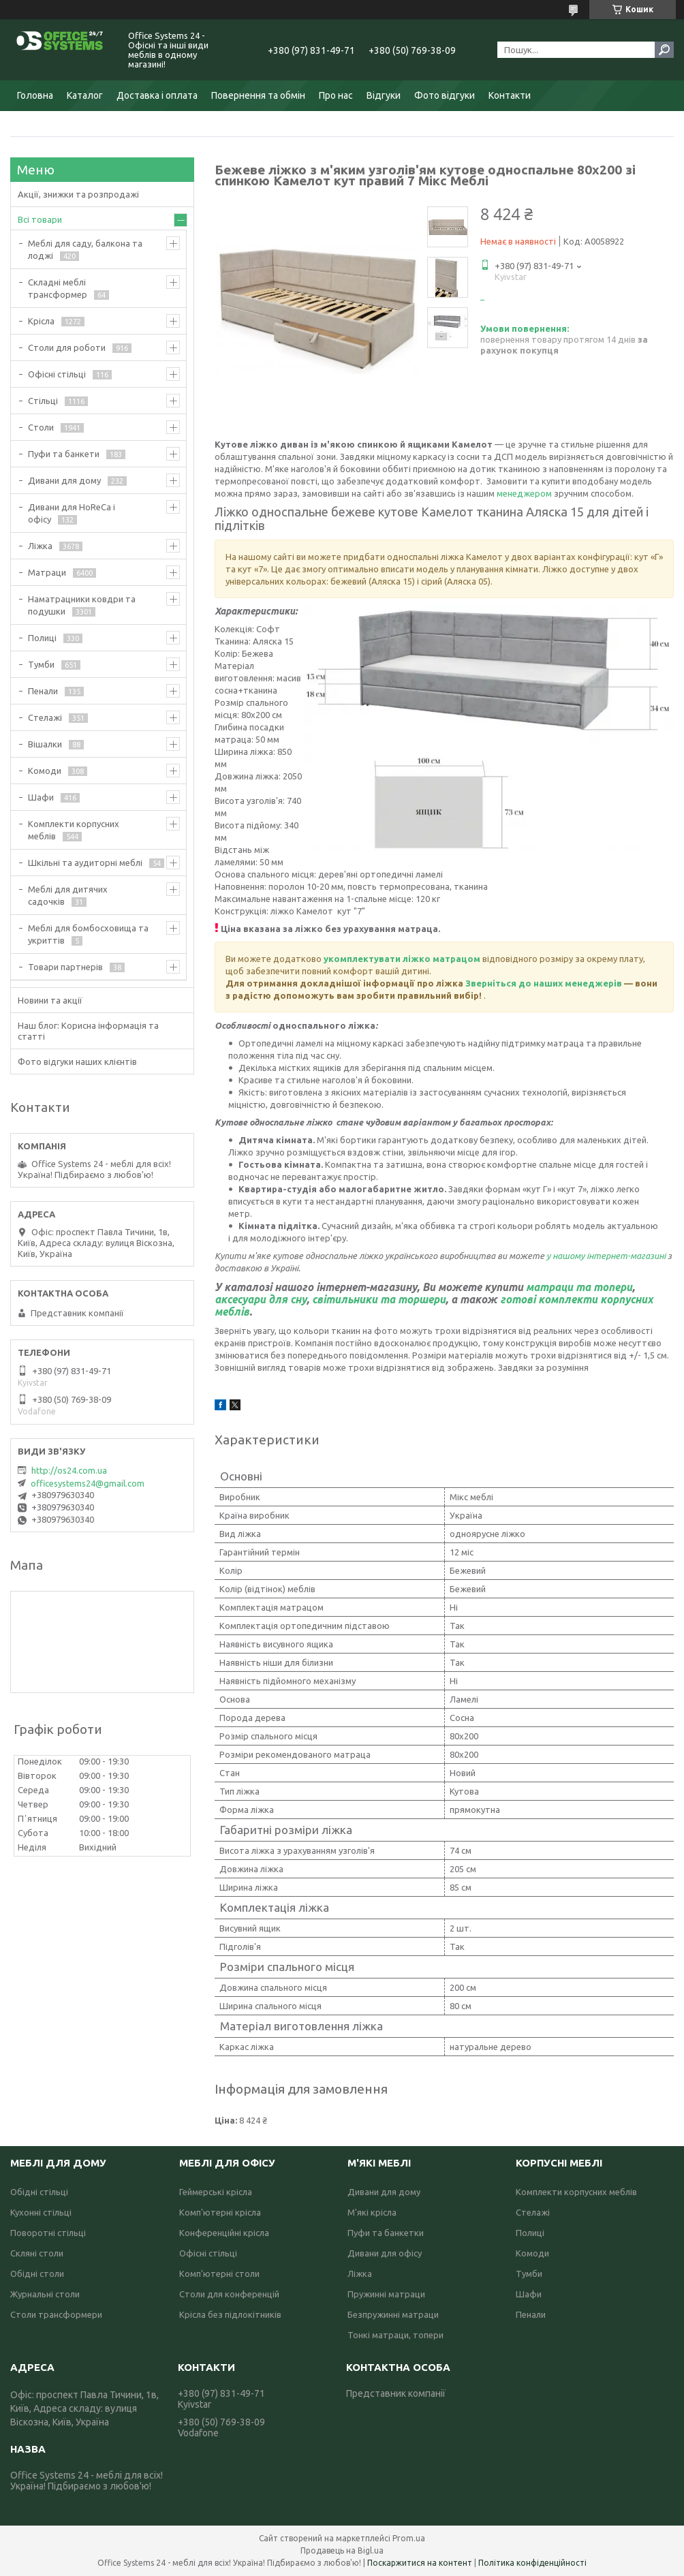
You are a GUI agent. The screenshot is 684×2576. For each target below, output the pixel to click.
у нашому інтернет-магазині (607, 1255)
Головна (35, 95)
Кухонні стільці (41, 2212)
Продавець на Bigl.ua (342, 2550)
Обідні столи (37, 2273)
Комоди (44, 770)
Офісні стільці (57, 374)
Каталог (85, 95)
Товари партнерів (65, 967)
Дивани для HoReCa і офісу (71, 513)
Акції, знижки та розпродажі (78, 194)
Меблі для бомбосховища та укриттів (88, 934)
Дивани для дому (64, 480)
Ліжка (40, 545)
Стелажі (45, 717)
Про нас (336, 95)
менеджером (525, 493)
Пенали (43, 691)
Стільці (43, 400)
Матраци (47, 572)
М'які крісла (372, 2212)
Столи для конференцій (229, 2294)
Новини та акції (50, 1000)
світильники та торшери (379, 1299)
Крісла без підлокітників (230, 2314)
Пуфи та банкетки (385, 2232)
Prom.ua (408, 2538)
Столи (41, 427)
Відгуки (384, 95)
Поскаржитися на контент (419, 2562)
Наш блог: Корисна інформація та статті (88, 1031)
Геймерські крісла (215, 2192)
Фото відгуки (444, 95)
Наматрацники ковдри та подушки (82, 605)
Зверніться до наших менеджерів (543, 983)
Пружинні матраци (386, 2294)
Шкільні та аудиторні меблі (85, 862)
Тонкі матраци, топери (395, 2335)
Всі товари (40, 219)
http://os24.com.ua (69, 1470)
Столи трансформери (56, 2314)
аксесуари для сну (261, 1299)
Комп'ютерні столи (219, 2273)
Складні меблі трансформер (57, 288)
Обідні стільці (39, 2192)
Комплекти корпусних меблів (73, 830)
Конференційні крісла (224, 2232)
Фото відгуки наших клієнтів (77, 1061)
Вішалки (45, 744)
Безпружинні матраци (393, 2314)
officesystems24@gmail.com (87, 1483)
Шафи (41, 797)
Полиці (42, 637)
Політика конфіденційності (532, 2562)
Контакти (509, 95)
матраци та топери (579, 1287)
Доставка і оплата (157, 95)
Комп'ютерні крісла (220, 2212)
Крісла (41, 321)
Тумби (41, 664)
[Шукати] (664, 50)
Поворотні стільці (48, 2232)
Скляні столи (36, 2253)
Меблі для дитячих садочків (68, 895)
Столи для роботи (67, 347)
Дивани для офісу (384, 2253)
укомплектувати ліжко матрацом (402, 958)
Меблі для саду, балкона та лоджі (85, 249)
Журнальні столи (45, 2294)
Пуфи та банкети (63, 454)
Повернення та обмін (258, 95)
